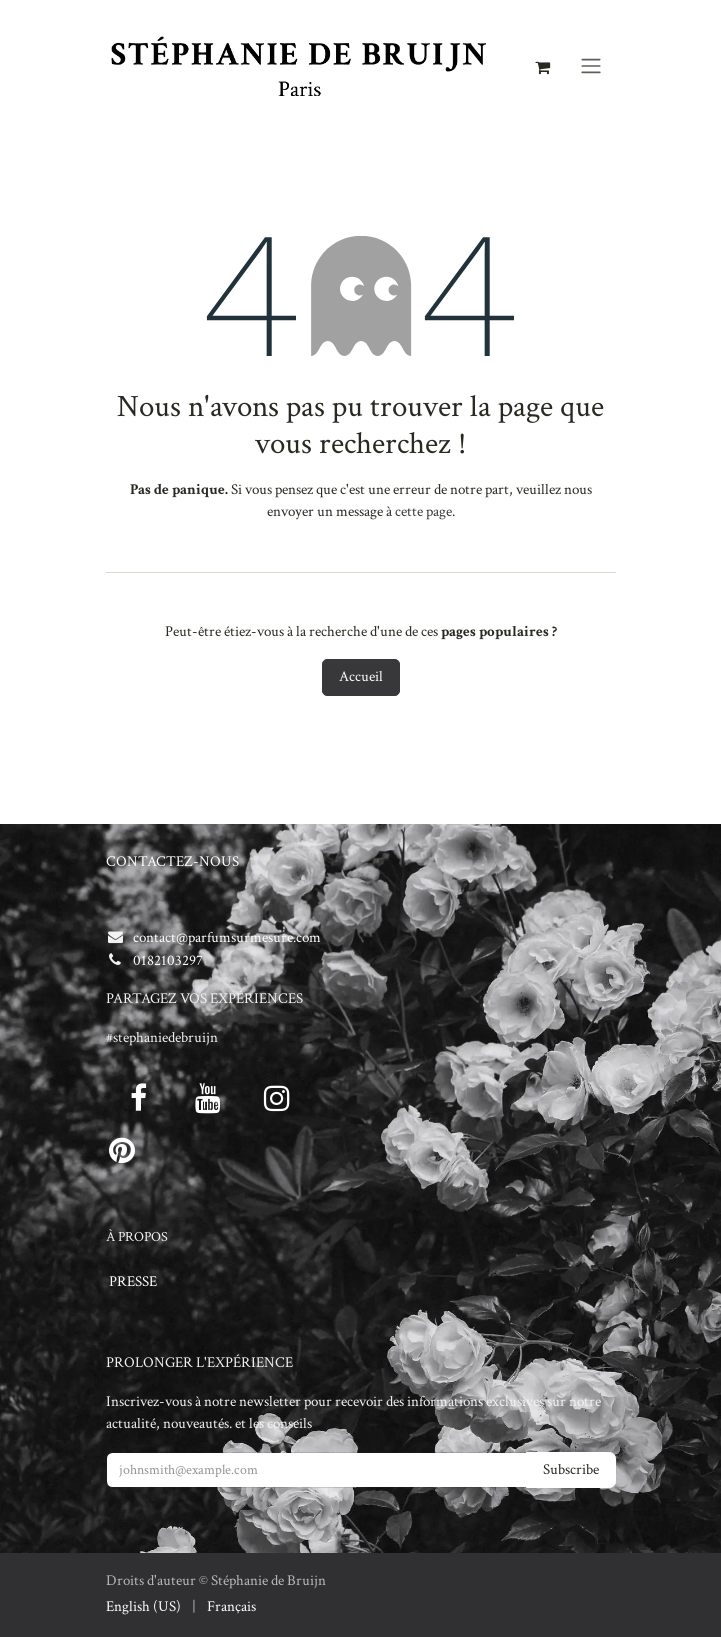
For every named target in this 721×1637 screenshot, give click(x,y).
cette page (423, 511)
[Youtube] (208, 1098)
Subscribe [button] (571, 1469)
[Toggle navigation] (591, 66)
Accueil (361, 676)
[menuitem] (143, 1607)
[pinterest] (122, 1150)
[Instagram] (277, 1098)
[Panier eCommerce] (543, 66)
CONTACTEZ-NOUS (172, 861)
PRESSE (133, 1281)
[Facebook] (139, 1098)
